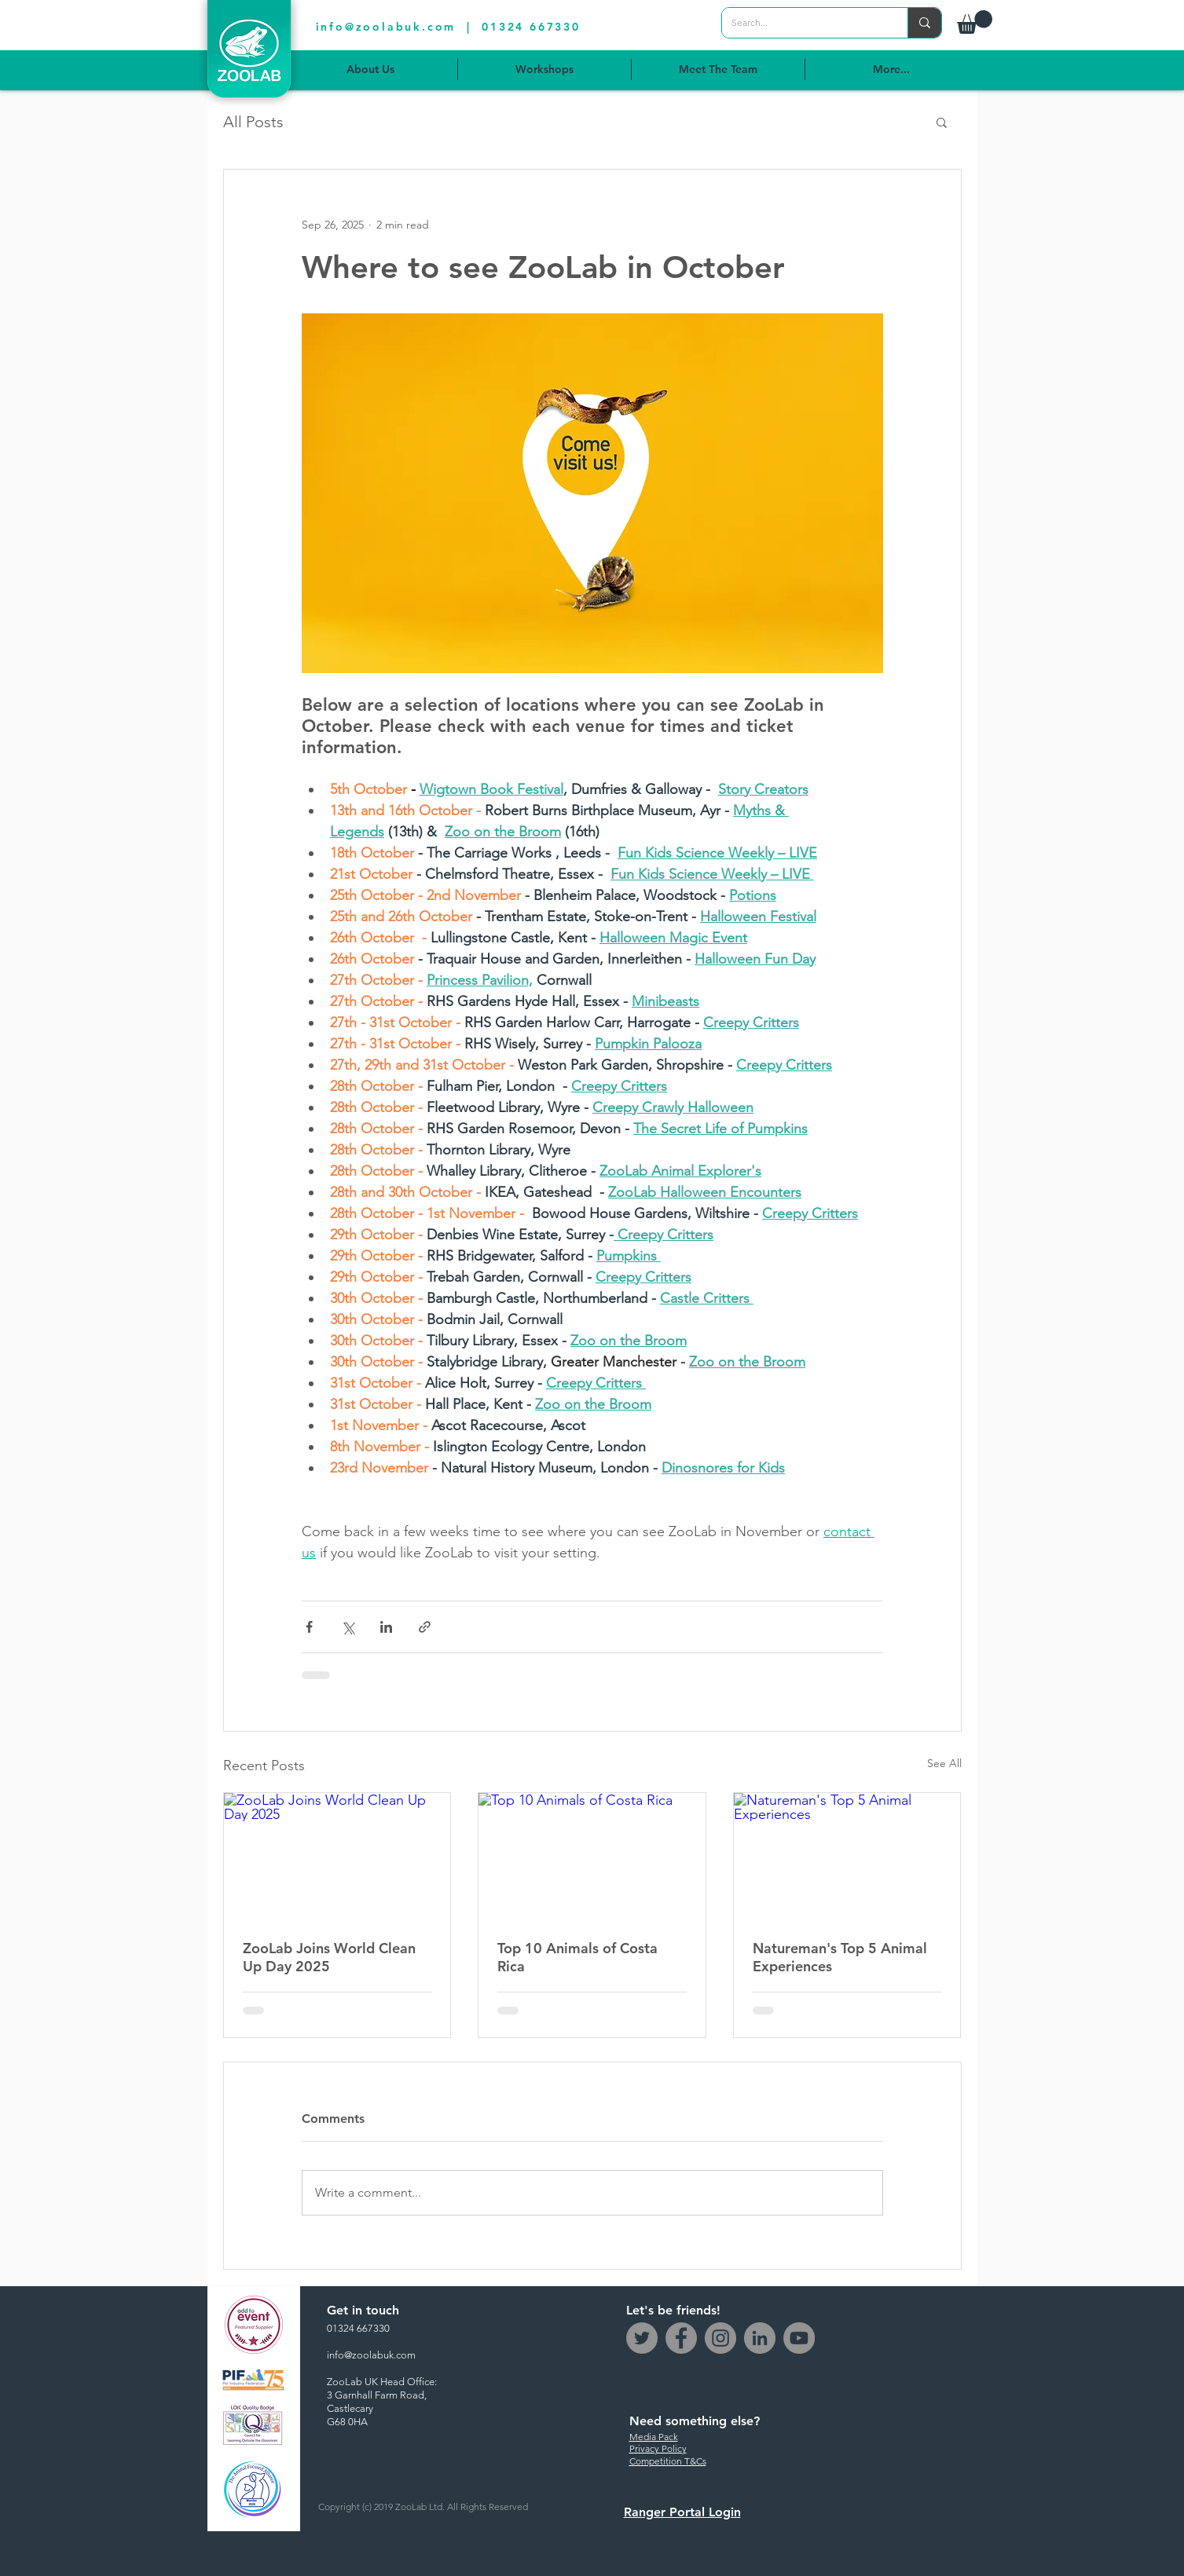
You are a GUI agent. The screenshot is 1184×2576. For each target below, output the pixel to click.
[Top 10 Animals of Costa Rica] (592, 1856)
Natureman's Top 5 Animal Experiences (840, 1957)
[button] (974, 22)
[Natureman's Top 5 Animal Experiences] (847, 1856)
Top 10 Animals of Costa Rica (577, 1957)
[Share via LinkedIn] (386, 1626)
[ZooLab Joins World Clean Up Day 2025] (337, 1856)
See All (944, 1763)
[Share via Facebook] (309, 1626)
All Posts (253, 121)
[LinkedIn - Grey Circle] (759, 2338)
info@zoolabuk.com (386, 27)
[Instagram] (720, 2338)
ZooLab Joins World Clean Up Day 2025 (329, 1957)
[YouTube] (799, 2338)
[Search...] (802, 23)
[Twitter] (642, 2338)
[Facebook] (681, 2338)
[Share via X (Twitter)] (347, 1626)
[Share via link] (424, 1626)
